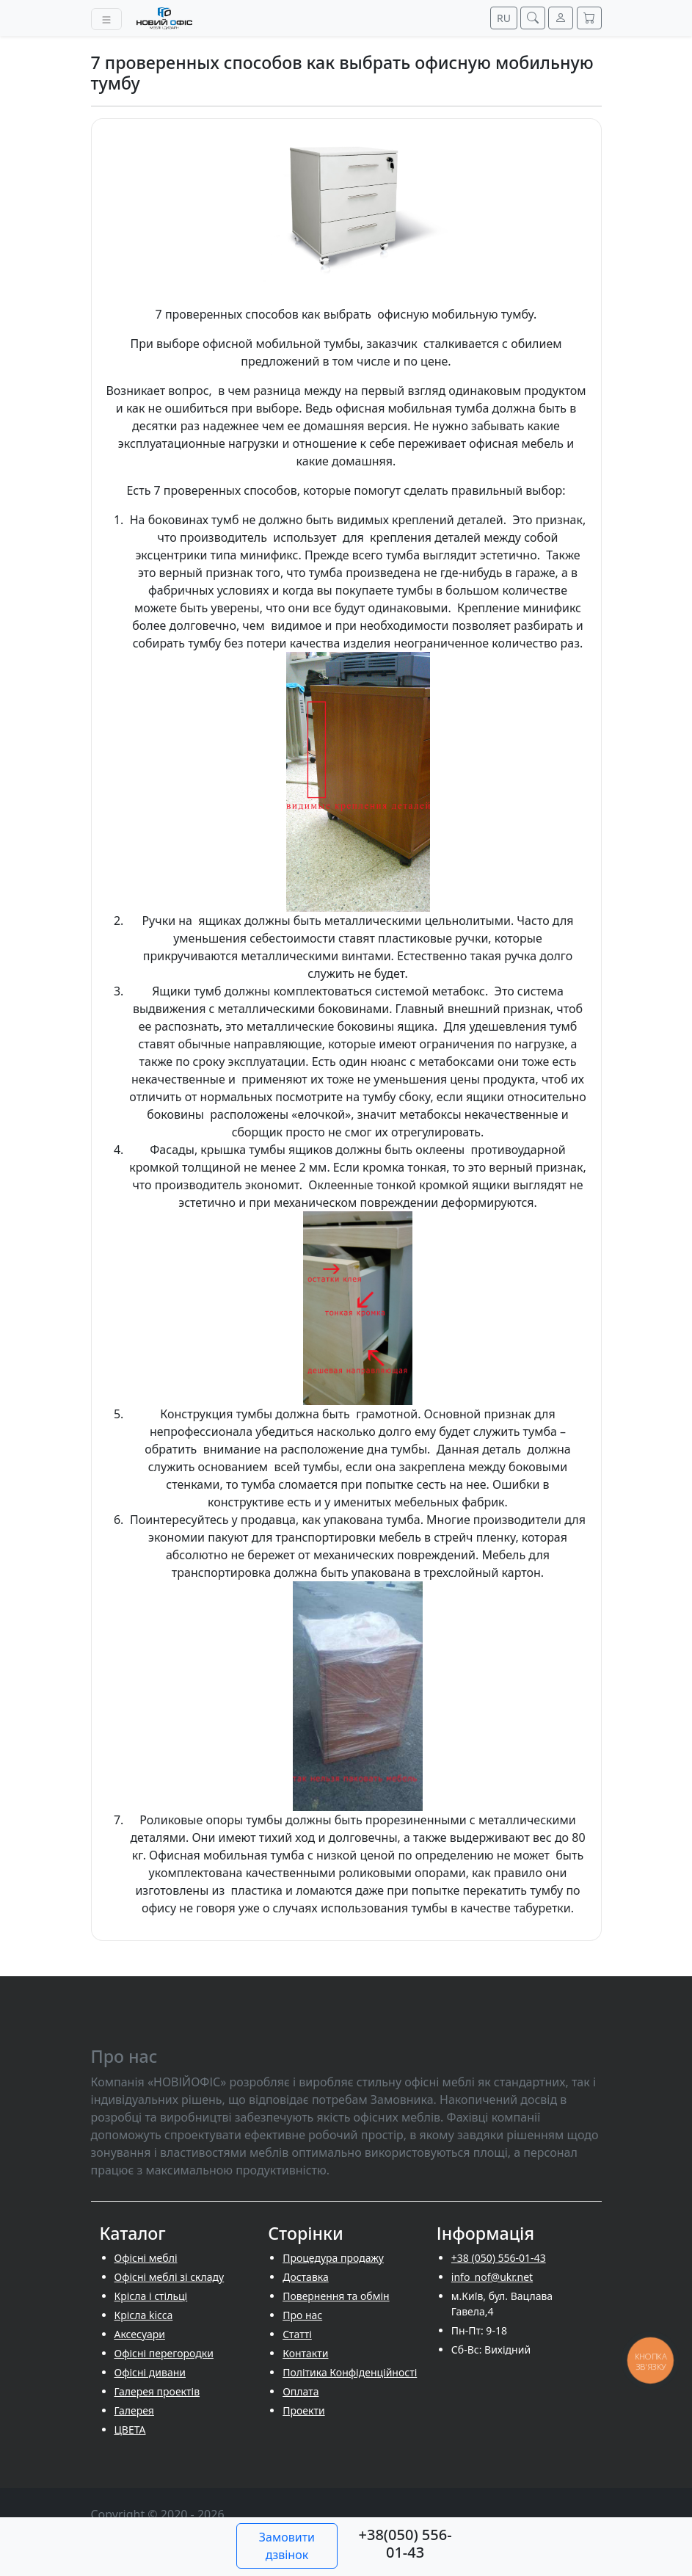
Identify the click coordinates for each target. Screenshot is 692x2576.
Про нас (302, 2315)
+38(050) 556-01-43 (405, 2543)
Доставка (306, 2277)
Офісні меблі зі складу (169, 2277)
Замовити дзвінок (287, 2546)
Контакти (305, 2353)
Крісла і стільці (151, 2296)
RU (504, 18)
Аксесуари (139, 2334)
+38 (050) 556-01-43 (498, 2258)
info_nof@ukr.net (492, 2277)
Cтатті (297, 2334)
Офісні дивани (150, 2372)
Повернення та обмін (336, 2296)
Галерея (134, 2410)
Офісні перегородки (164, 2353)
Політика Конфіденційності (350, 2372)
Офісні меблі (146, 2258)
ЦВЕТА (130, 2430)
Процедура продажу (333, 2258)
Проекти (303, 2410)
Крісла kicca (143, 2315)
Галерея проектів (157, 2391)
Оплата (300, 2391)
